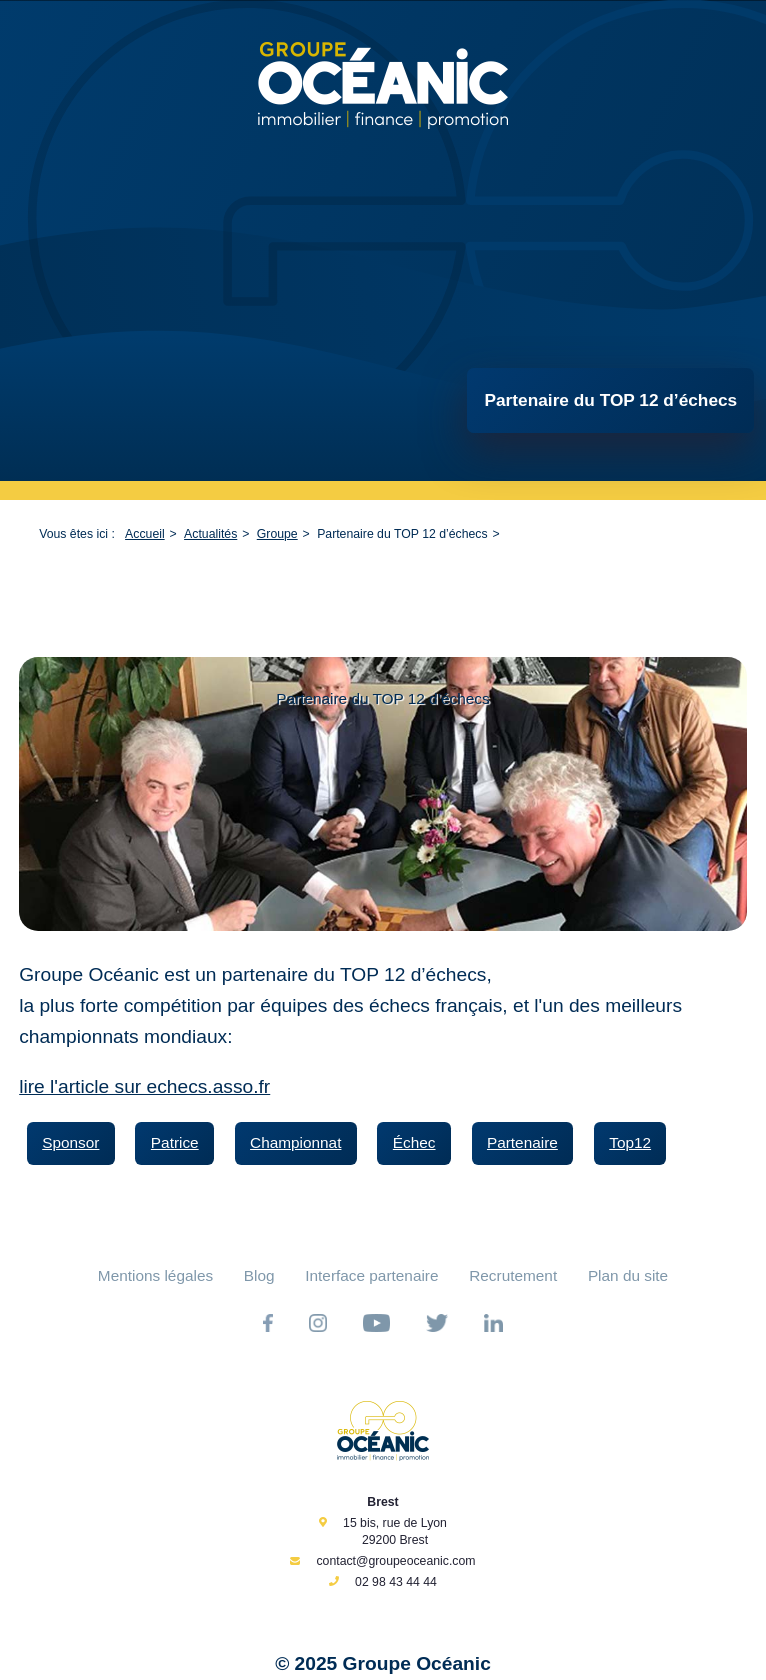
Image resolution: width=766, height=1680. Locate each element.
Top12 (630, 1142)
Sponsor (70, 1142)
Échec (414, 1142)
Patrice (175, 1142)
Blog (259, 1275)
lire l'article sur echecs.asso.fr (144, 1086)
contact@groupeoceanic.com (395, 1561)
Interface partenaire (371, 1275)
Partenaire (522, 1142)
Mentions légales (155, 1275)
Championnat (295, 1142)
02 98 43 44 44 (396, 1582)
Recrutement (513, 1275)
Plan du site (628, 1275)
